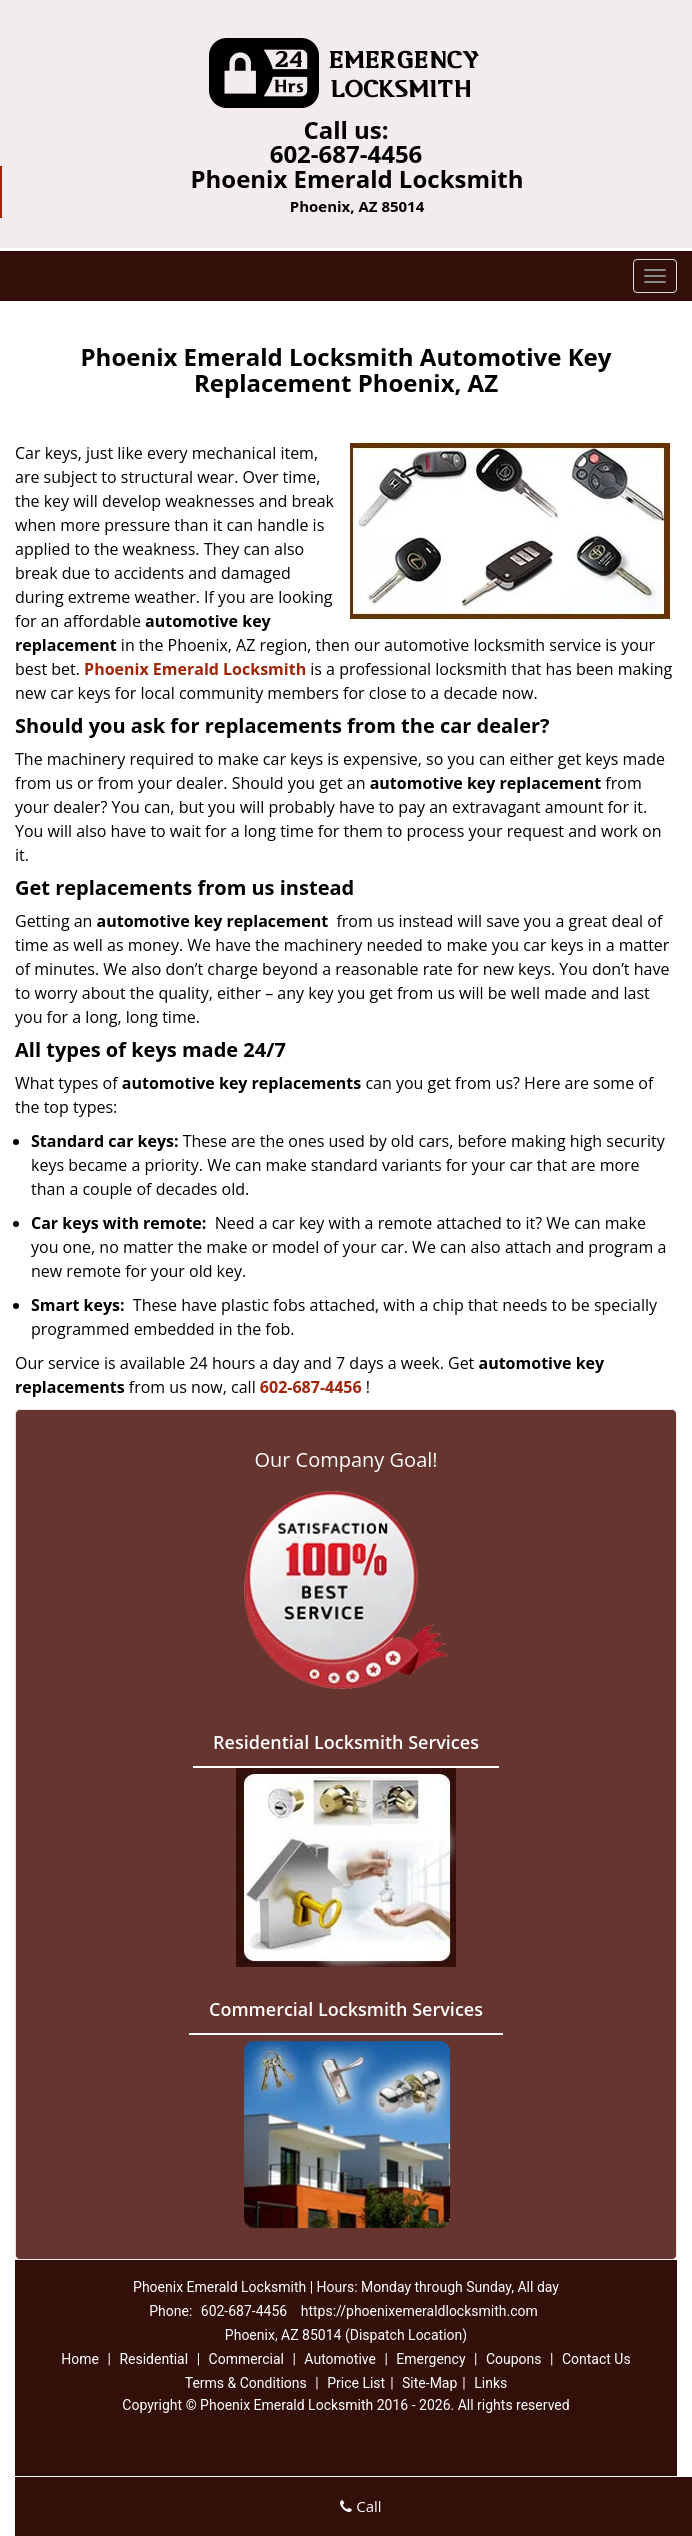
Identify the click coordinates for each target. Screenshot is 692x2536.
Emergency (430, 2359)
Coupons (514, 2359)
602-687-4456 (346, 153)
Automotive (340, 2359)
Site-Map (429, 2383)
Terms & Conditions (246, 2383)
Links (490, 2383)
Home (80, 2359)
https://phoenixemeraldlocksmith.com (419, 2311)
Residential (153, 2359)
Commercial (246, 2359)
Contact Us (596, 2359)
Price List (356, 2383)
